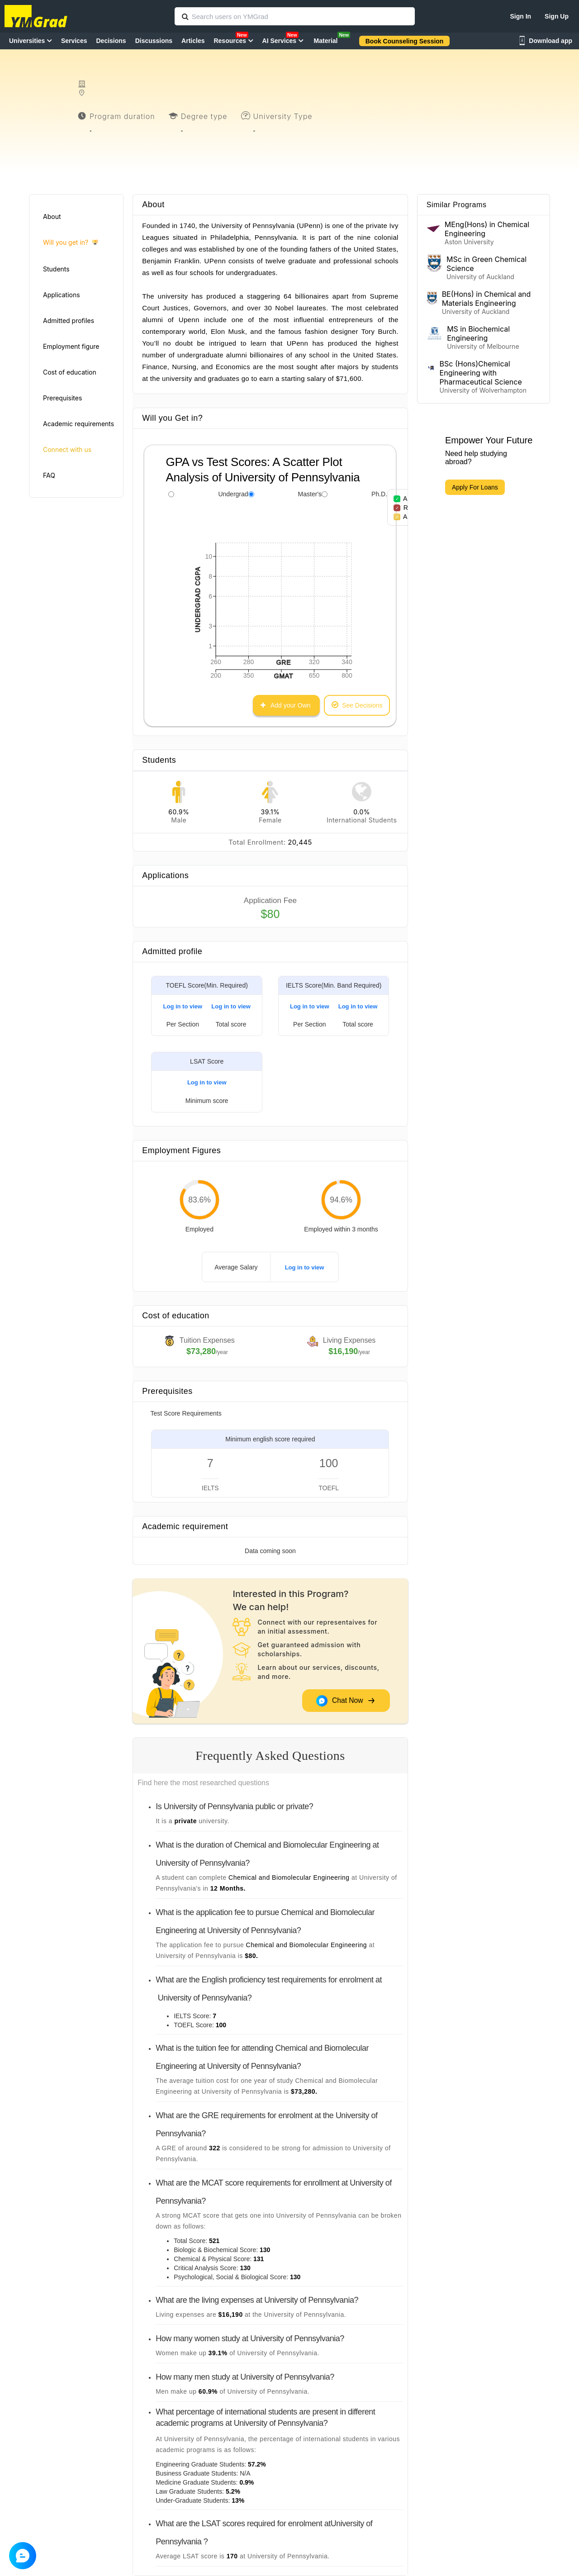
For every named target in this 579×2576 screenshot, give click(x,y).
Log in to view (183, 1006)
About (52, 216)
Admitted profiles (68, 320)
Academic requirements (78, 424)
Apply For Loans (475, 487)
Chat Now (345, 1700)
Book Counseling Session (404, 41)
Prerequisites (62, 398)
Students (56, 269)
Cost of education (69, 372)
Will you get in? (70, 242)
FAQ (49, 475)
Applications (61, 295)
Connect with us (67, 449)
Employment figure (71, 346)
